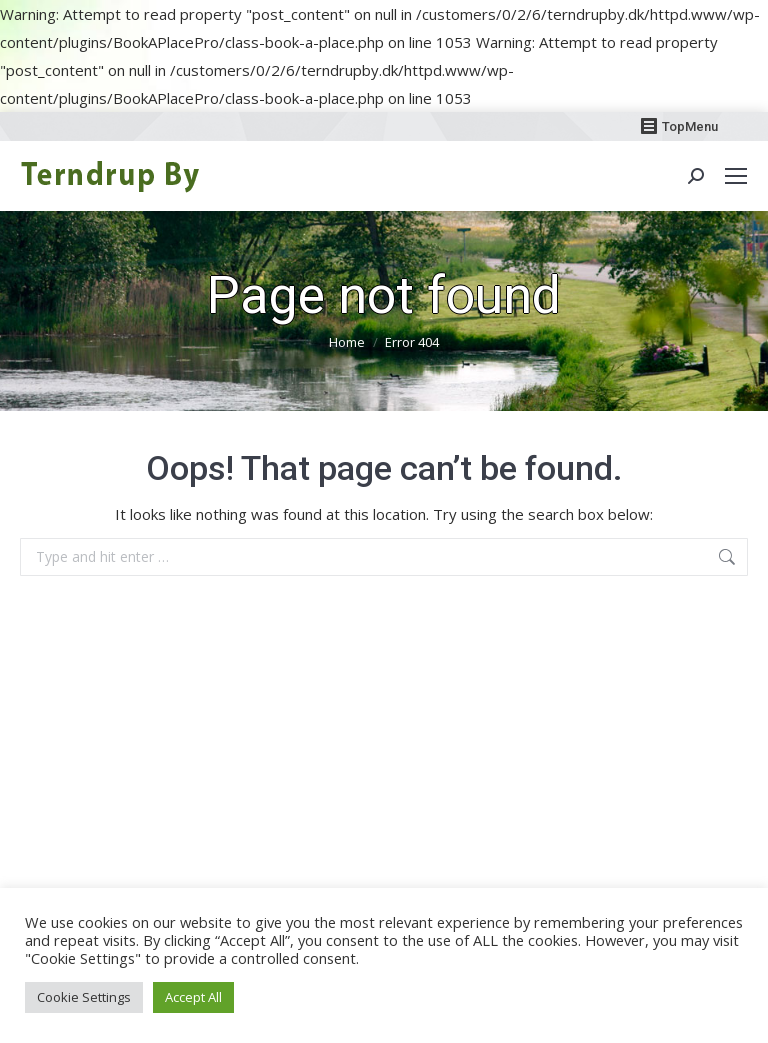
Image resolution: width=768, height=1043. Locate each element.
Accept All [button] (193, 997)
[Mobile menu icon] (736, 176)
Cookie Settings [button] (84, 997)
